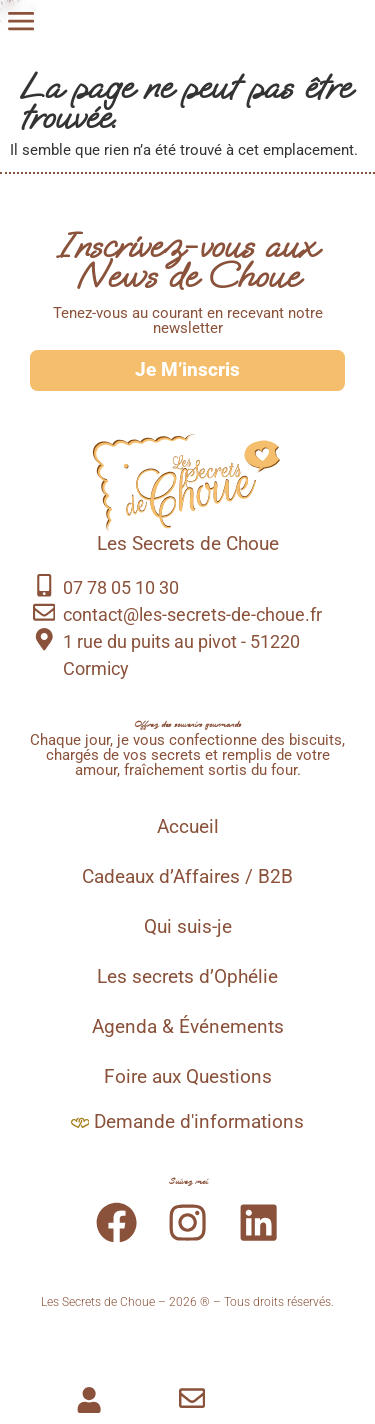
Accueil (188, 827)
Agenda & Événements (188, 1027)
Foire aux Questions (188, 1077)
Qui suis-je (188, 927)
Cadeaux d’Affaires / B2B (187, 877)
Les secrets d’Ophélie (187, 977)
